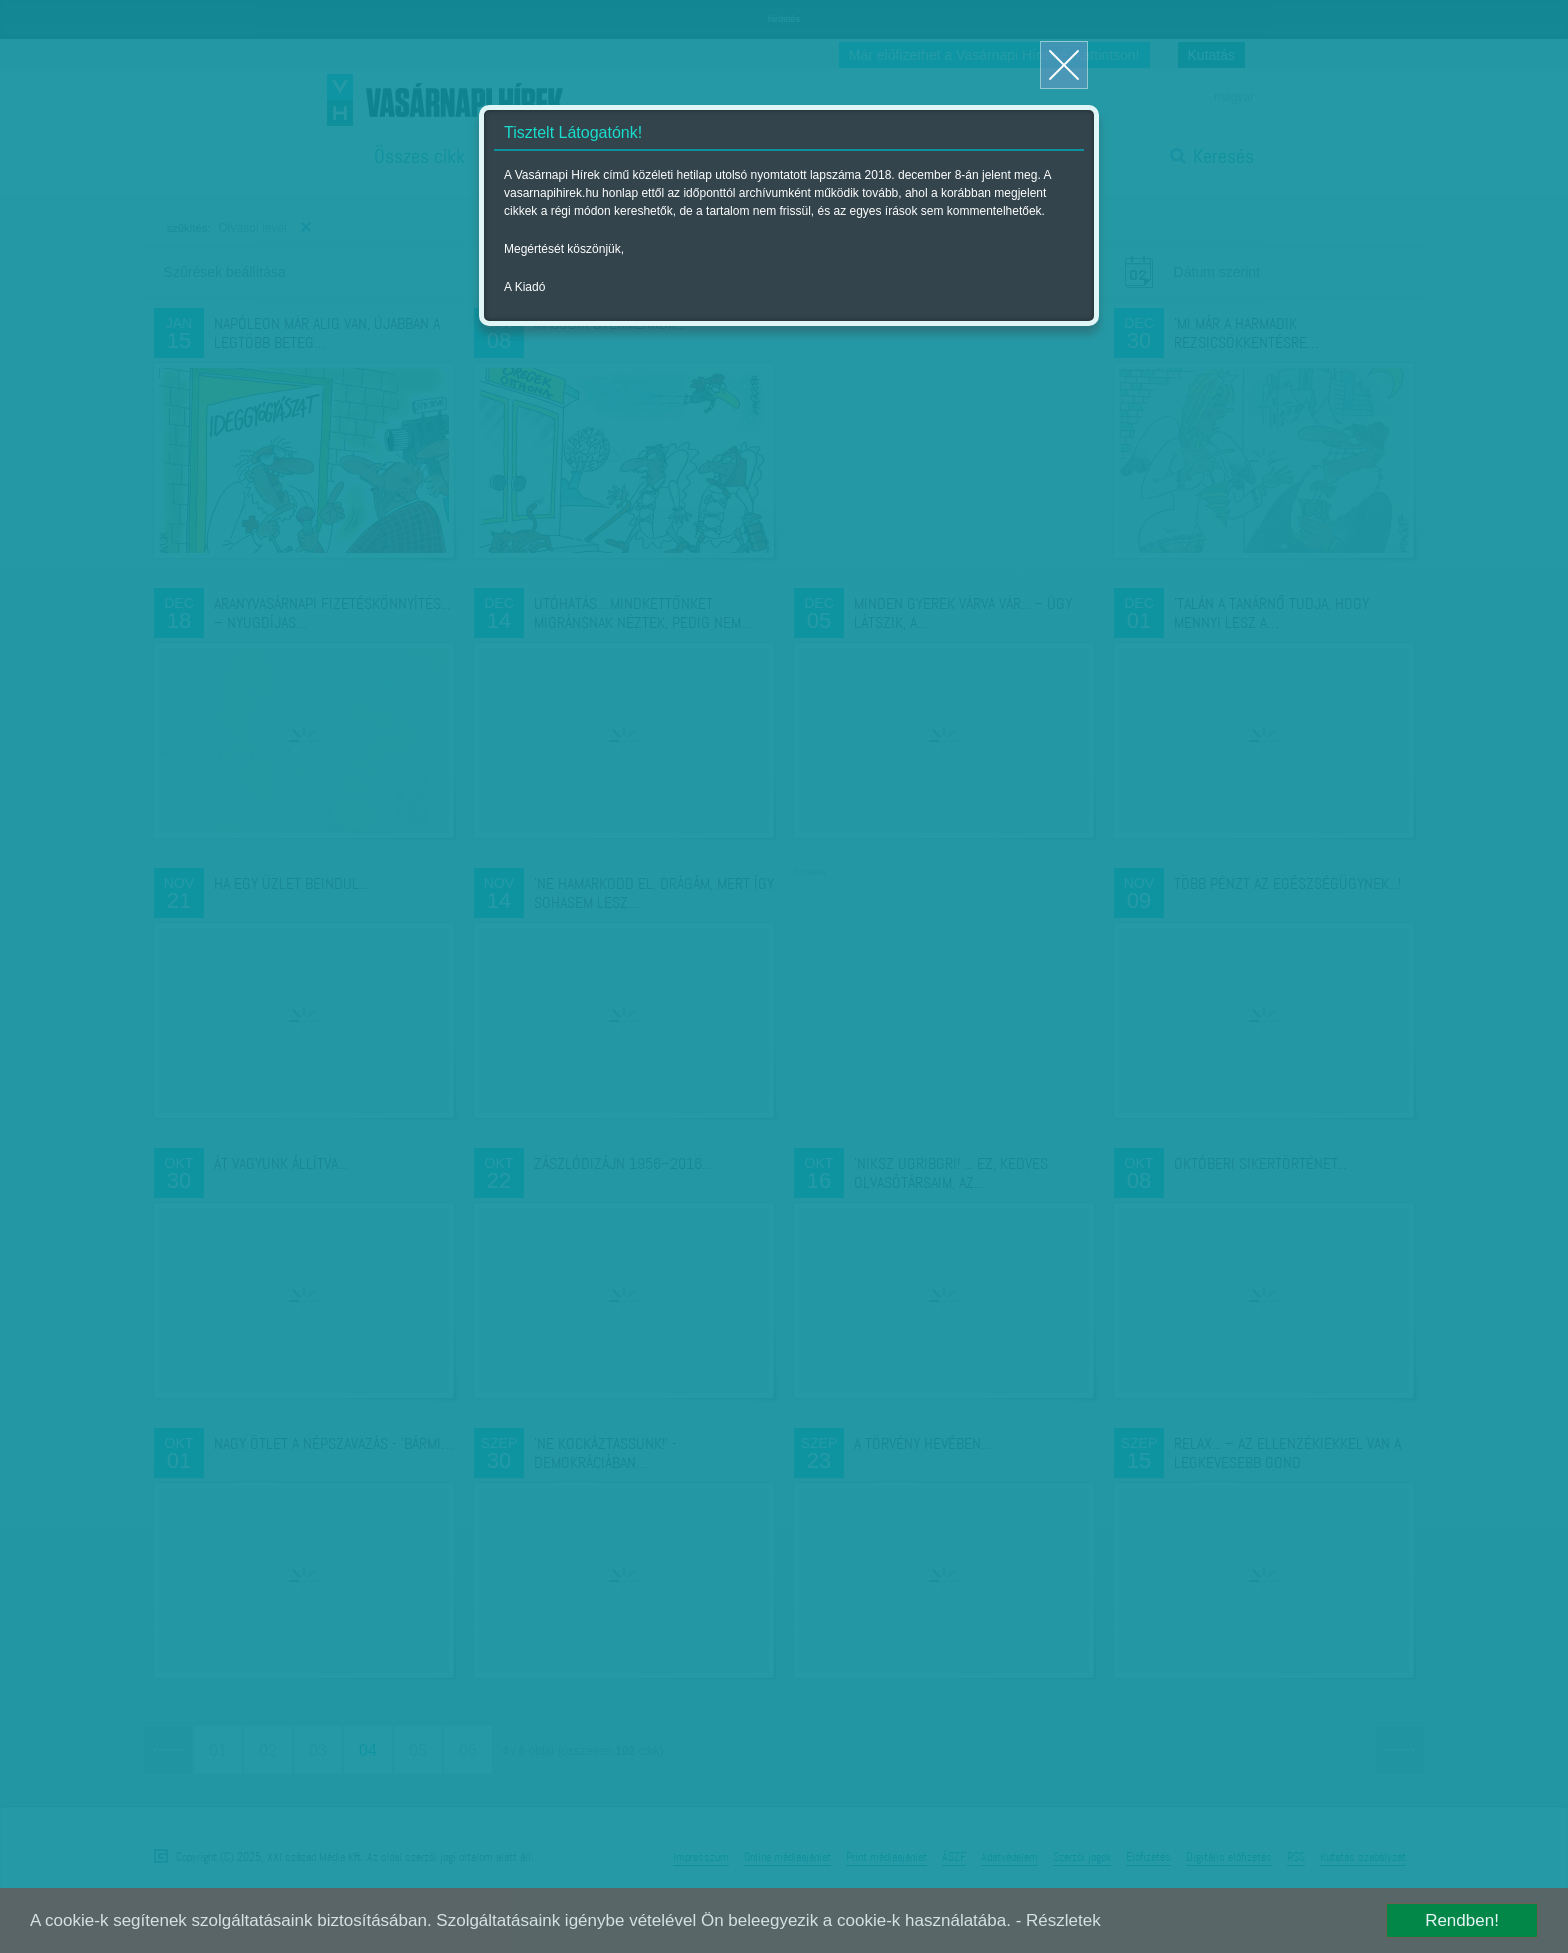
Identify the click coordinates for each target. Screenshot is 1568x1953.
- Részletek (1058, 1920)
